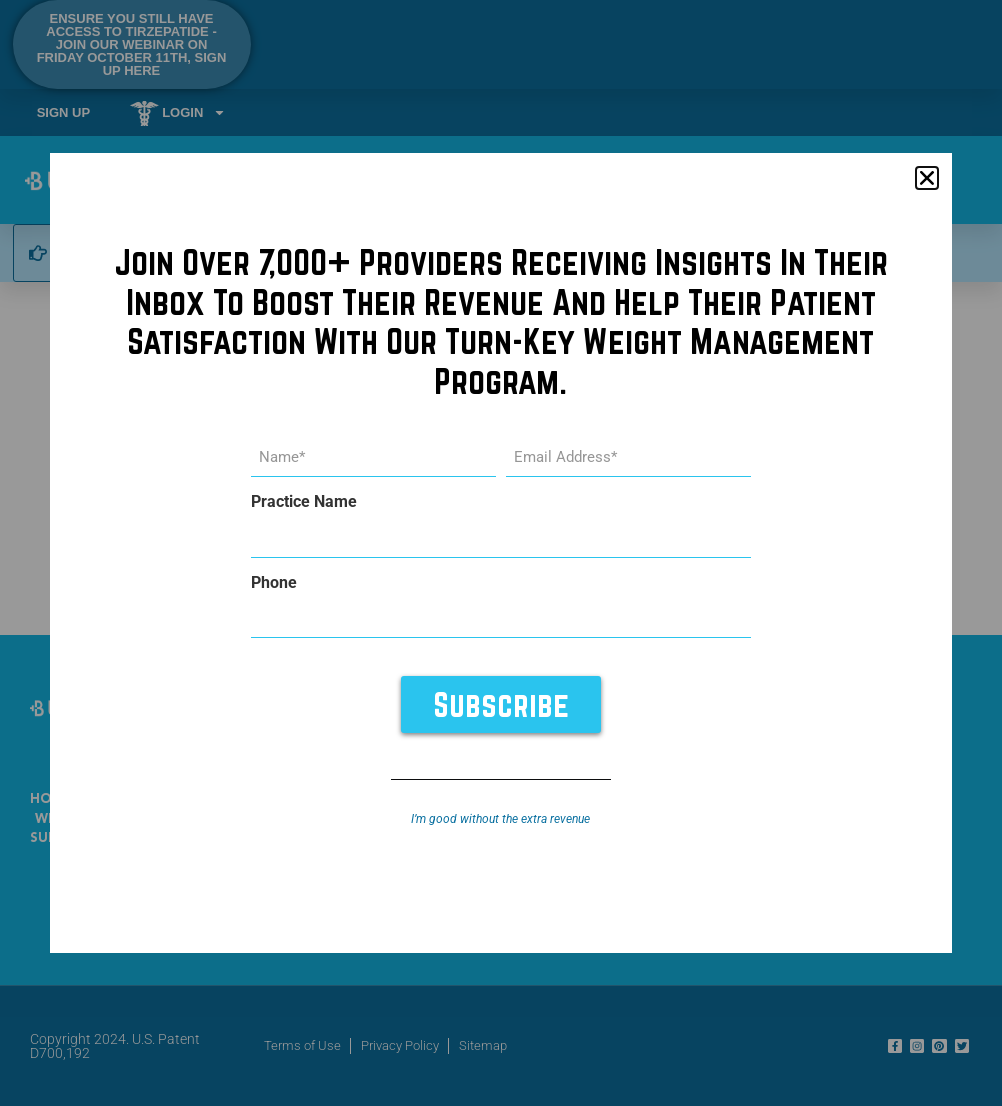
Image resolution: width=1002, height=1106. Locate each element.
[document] (501, 553)
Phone (274, 582)
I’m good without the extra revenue (500, 819)
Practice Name (304, 502)
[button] (927, 178)
